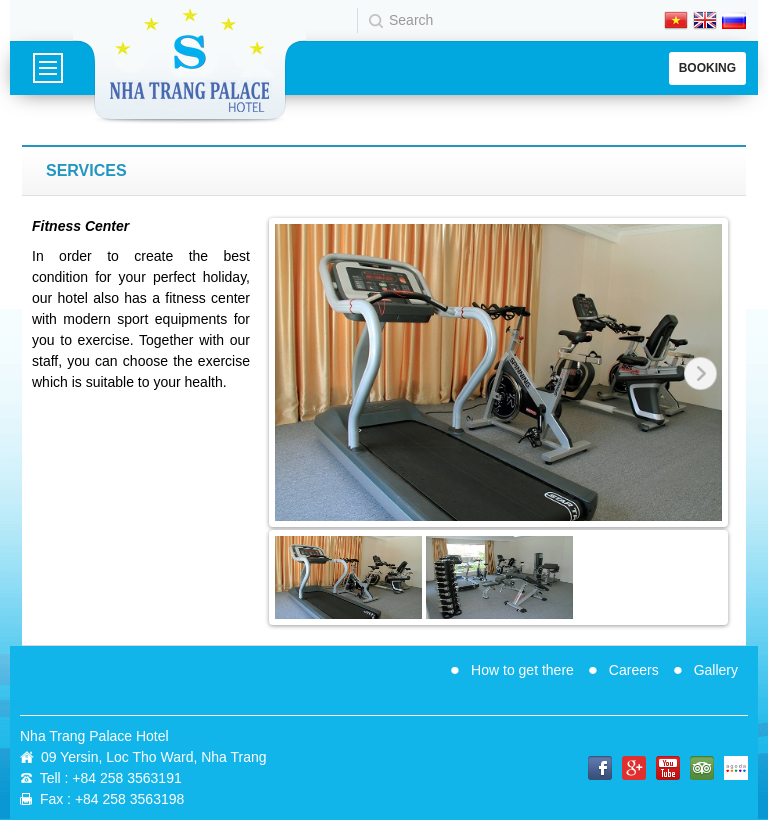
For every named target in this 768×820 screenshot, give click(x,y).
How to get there (522, 670)
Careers (634, 670)
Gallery (716, 670)
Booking (707, 68)
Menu (48, 68)
